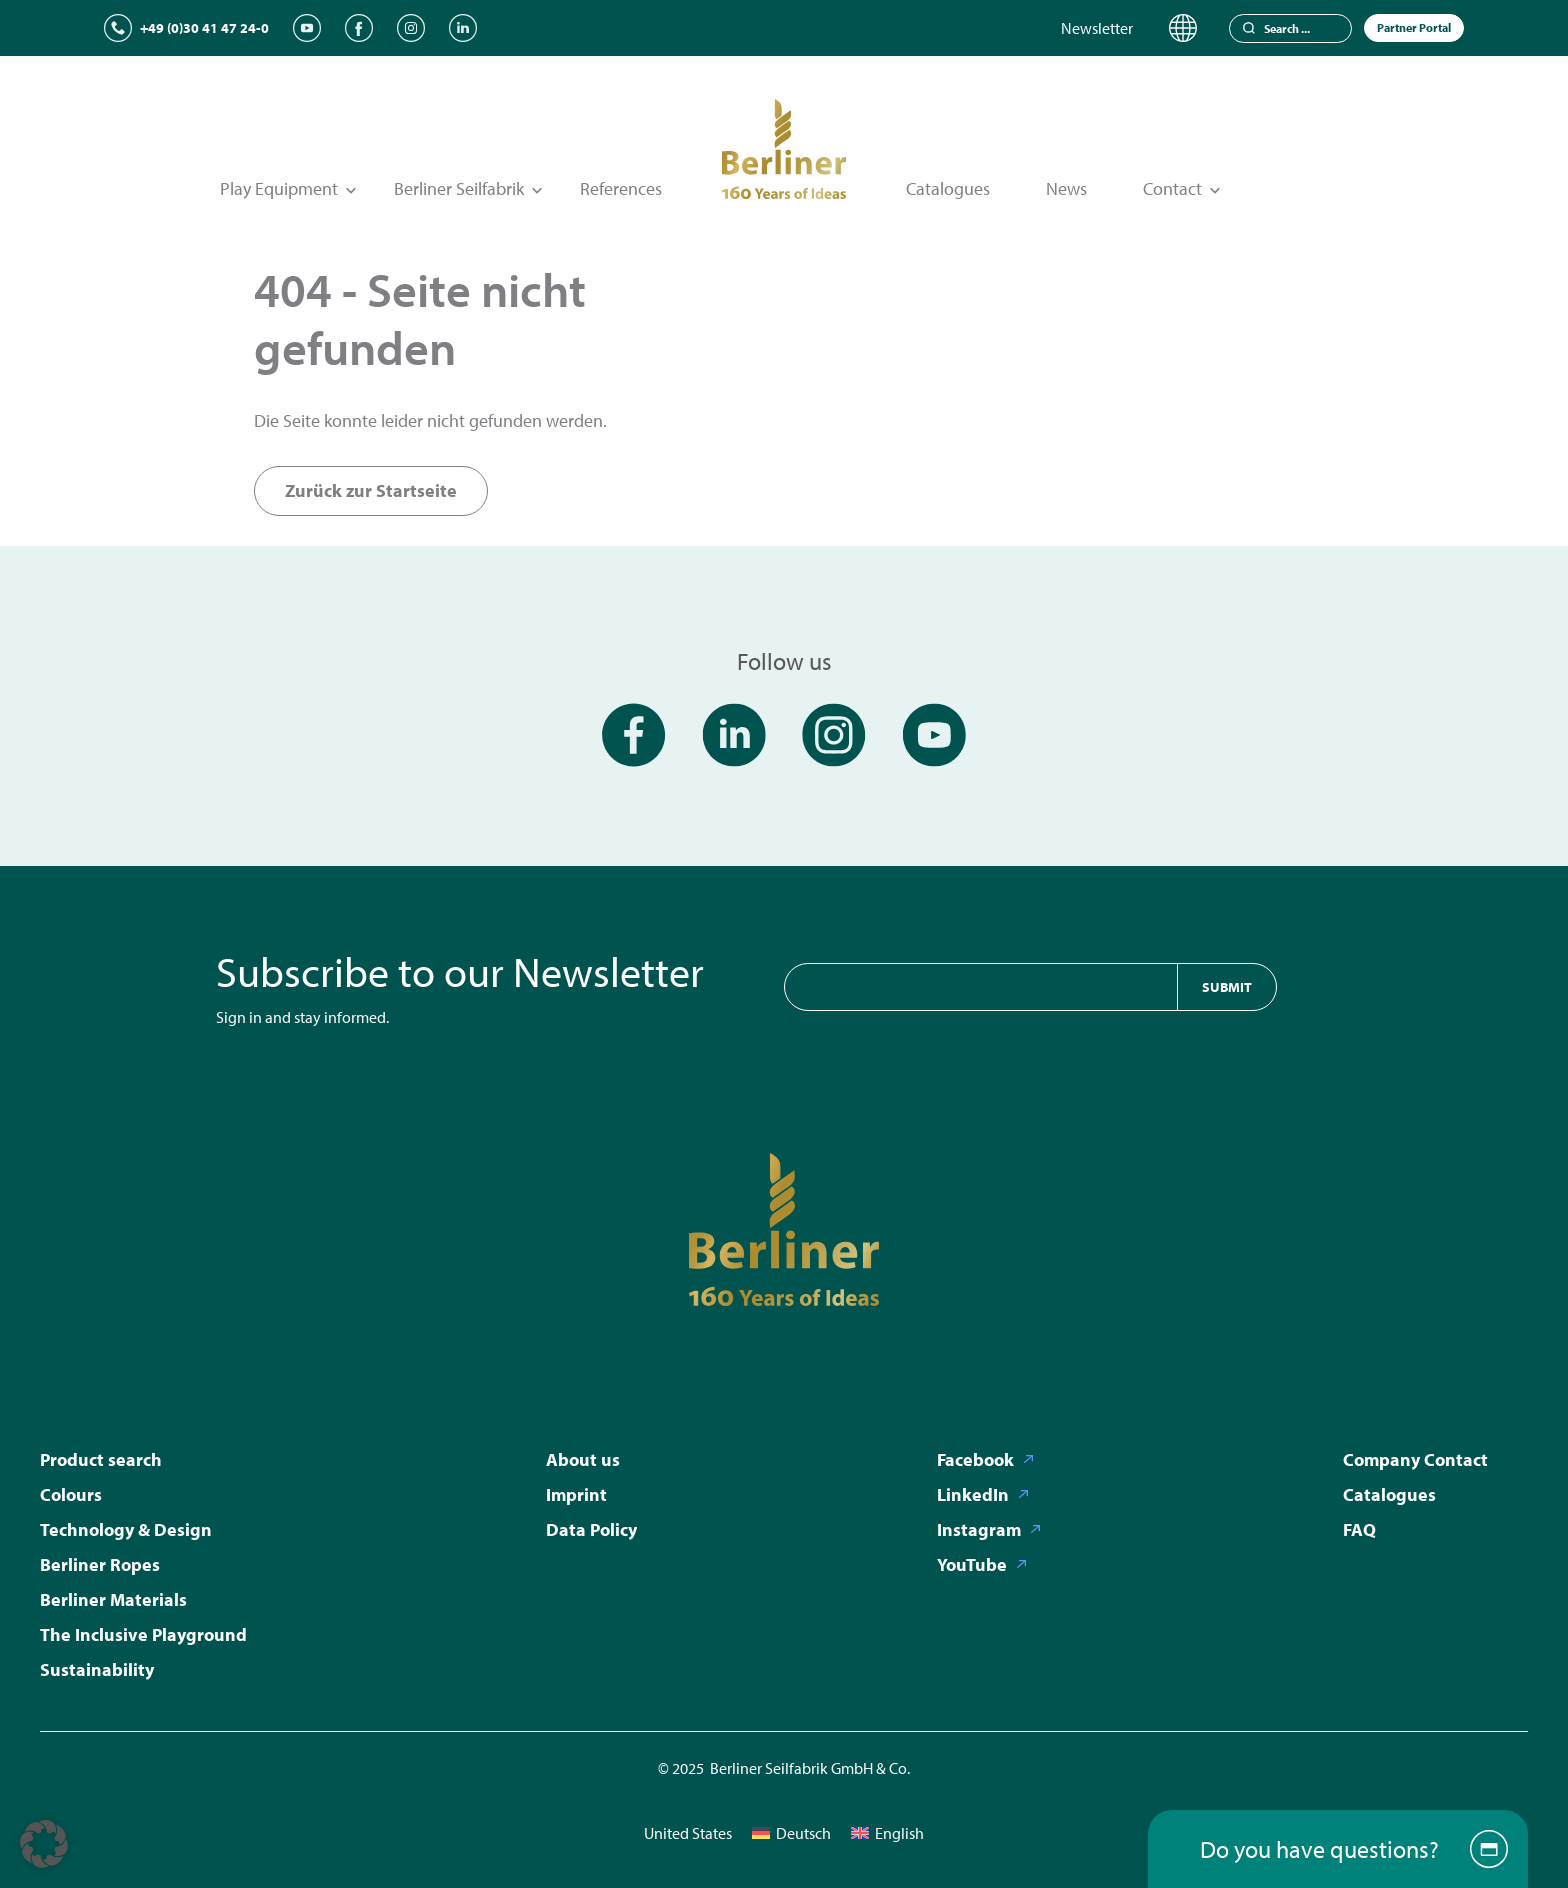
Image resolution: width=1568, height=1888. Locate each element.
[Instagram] (411, 28)
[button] (44, 1844)
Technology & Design (126, 1529)
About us (583, 1459)
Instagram (979, 1529)
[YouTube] (307, 28)
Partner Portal (1414, 27)
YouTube (972, 1564)
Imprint (576, 1494)
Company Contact (1415, 1459)
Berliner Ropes (100, 1564)
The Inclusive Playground (143, 1634)
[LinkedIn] (463, 28)
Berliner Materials (113, 1599)
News (1066, 188)
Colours (71, 1494)
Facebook (975, 1459)
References (621, 188)
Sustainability (97, 1669)
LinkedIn (973, 1494)
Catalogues (948, 188)
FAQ (1359, 1529)
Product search (101, 1459)
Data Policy (591, 1529)
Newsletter (1097, 28)
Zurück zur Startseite (371, 490)
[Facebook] (359, 28)
